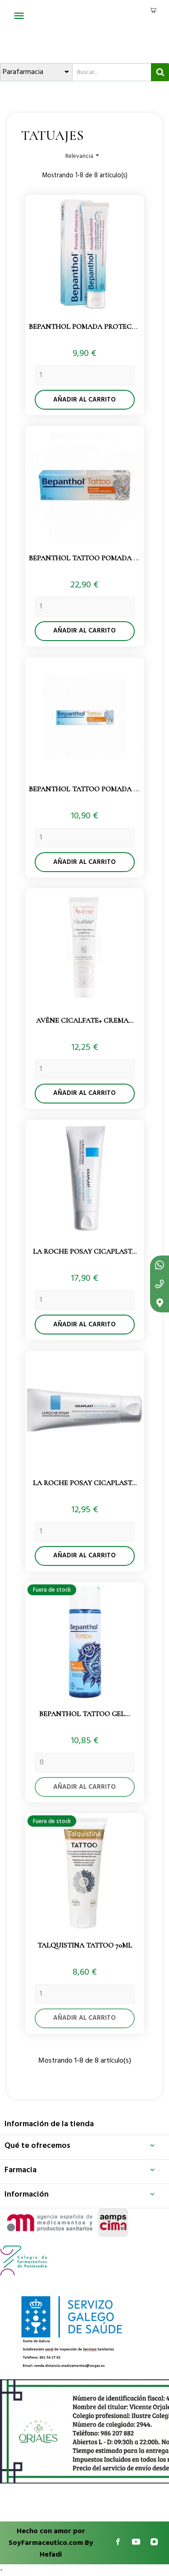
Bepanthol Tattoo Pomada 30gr (89, 789)
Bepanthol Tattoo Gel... (84, 1713)
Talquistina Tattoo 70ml (84, 1945)
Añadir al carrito (84, 400)
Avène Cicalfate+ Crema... (84, 1020)
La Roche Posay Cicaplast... (85, 1251)
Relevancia (83, 156)
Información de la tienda (49, 2124)
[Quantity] (85, 375)
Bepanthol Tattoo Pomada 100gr (91, 558)
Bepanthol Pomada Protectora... (92, 326)
